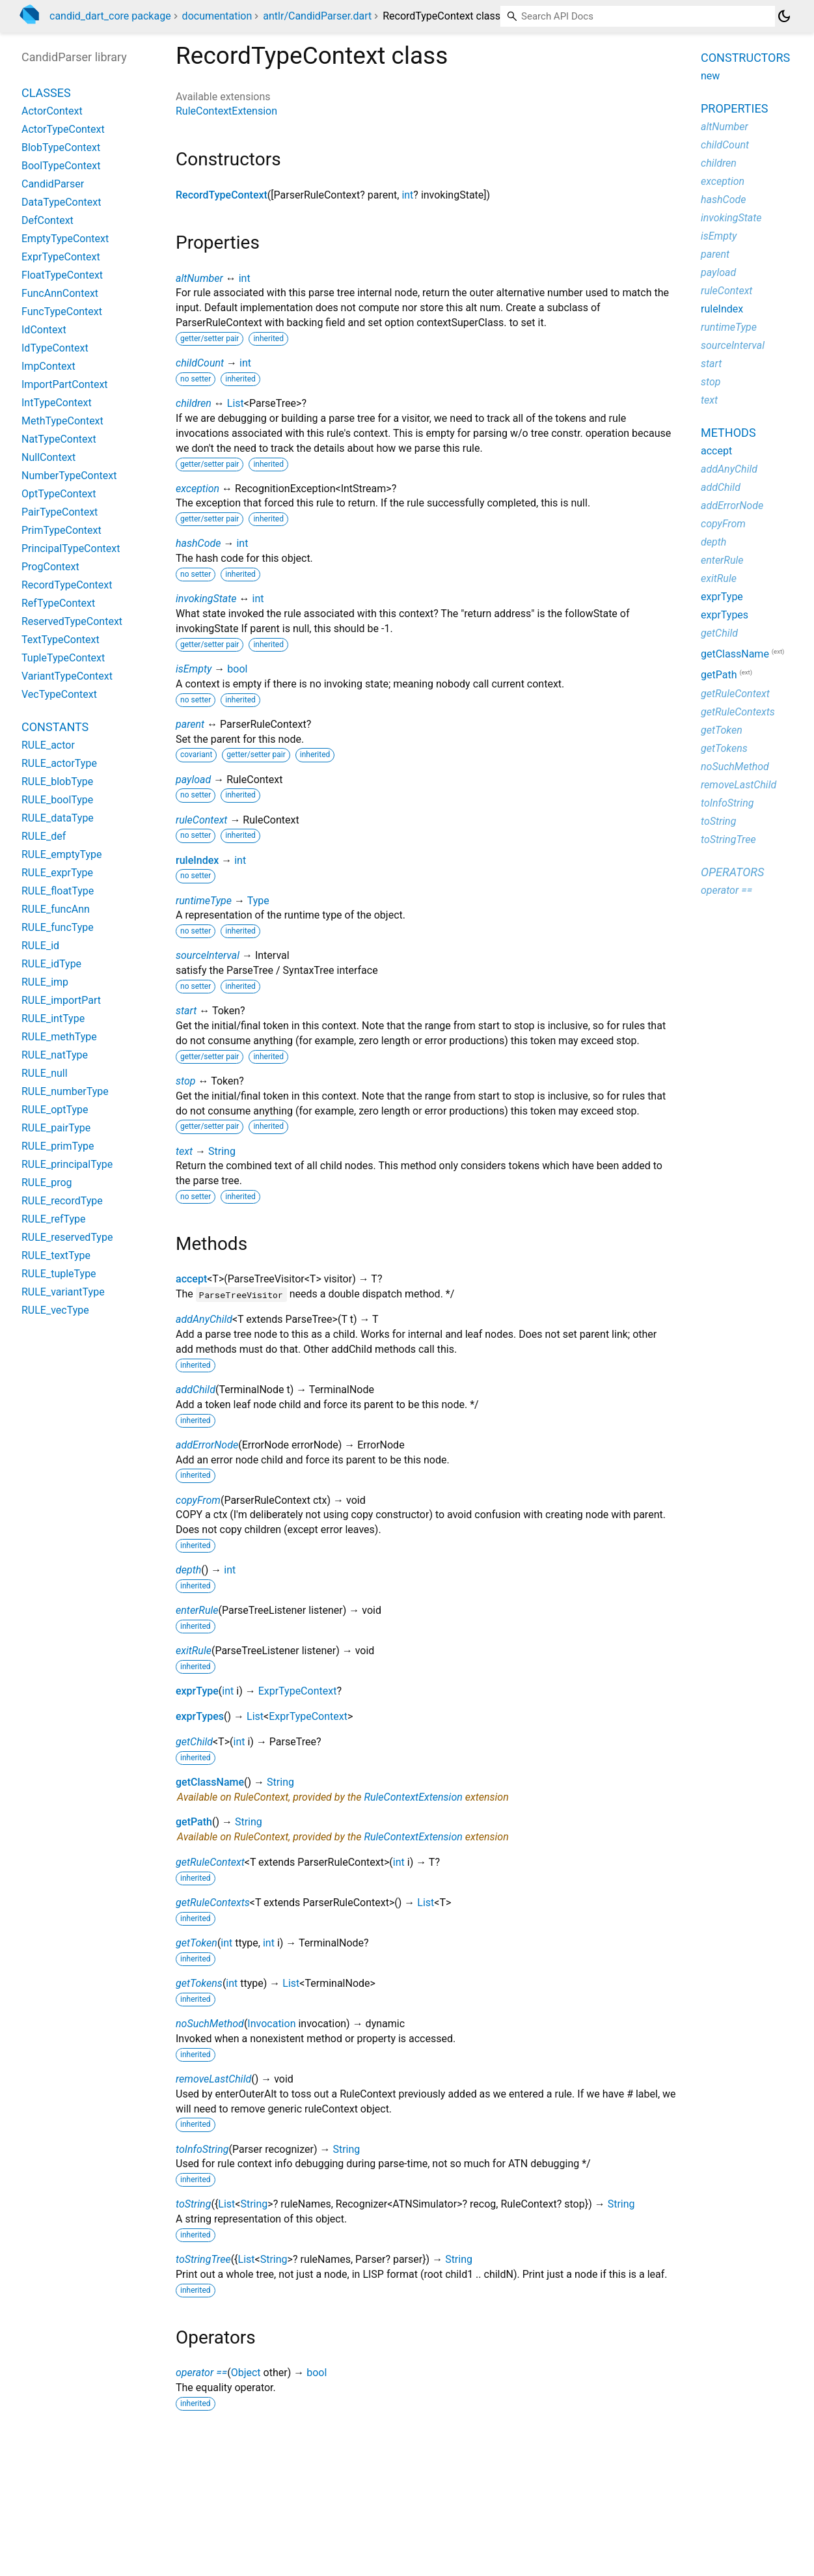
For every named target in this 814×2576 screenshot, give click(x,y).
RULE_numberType (65, 1091)
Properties (734, 108)
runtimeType (204, 900)
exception (197, 488)
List (235, 403)
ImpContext (48, 366)
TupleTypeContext (63, 658)
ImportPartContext (64, 384)
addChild (195, 1389)
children (193, 403)
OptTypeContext (58, 494)
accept (191, 1279)
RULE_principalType (67, 1164)
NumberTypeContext (68, 475)
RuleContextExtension (226, 111)
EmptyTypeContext (65, 238)
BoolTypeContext (60, 165)
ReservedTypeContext (71, 621)
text (184, 1151)
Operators (732, 872)
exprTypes (200, 1716)
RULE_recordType (62, 1201)
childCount (200, 363)
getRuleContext (210, 1862)
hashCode (198, 543)
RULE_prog (46, 1182)
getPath (194, 1822)
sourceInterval (207, 955)
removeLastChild (213, 2079)
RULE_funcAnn (55, 909)
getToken (196, 1943)
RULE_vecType (55, 1310)
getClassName (210, 1782)
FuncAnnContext (59, 293)
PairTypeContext (59, 512)
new (710, 76)
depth (188, 1570)
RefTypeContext (58, 603)
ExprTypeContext (297, 1691)
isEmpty (193, 669)
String (222, 1151)
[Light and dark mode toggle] (784, 16)
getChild (194, 1742)
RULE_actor (48, 745)
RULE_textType (55, 1255)
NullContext (48, 457)
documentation (217, 16)
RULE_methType (59, 1037)
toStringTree (203, 2259)
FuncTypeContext (61, 311)
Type (258, 900)
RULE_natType (54, 1055)
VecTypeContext (59, 694)
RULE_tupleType (58, 1273)
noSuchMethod (210, 2023)
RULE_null (44, 1073)
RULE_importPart (61, 1000)
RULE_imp (44, 982)
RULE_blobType (57, 781)
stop (186, 1081)
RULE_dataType (57, 818)
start (186, 1010)
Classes (46, 93)
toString (193, 2204)
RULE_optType (54, 1109)
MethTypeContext (62, 421)
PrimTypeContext (61, 530)
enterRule (197, 1610)
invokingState (206, 598)
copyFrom (198, 1500)
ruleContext (201, 820)
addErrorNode (207, 1445)
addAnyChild (204, 1319)
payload (193, 779)
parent (190, 724)
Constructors (745, 57)
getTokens (199, 1983)
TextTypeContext (60, 639)
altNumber (199, 278)
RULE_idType (51, 964)
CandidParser (52, 184)
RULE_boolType (57, 800)
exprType (197, 1691)
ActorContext (52, 111)
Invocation (271, 2023)
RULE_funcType (57, 927)
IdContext (43, 330)
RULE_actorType (59, 763)
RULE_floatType (57, 891)
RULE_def (43, 836)
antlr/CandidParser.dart (317, 16)
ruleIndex (197, 860)
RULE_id (40, 945)
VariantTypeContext (67, 676)
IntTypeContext (56, 402)
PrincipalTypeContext (70, 548)
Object (246, 2372)
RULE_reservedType (67, 1237)
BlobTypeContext (60, 147)
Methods (728, 432)
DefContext (47, 220)
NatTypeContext (58, 439)
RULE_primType (57, 1146)
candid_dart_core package (110, 16)
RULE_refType (53, 1219)
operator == (201, 2372)
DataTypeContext (61, 202)
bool (237, 669)
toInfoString (202, 2149)
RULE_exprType (57, 872)
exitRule (193, 1650)
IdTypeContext (54, 348)
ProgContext (50, 567)
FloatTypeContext (62, 275)
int (407, 195)
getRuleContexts (213, 1902)
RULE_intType (53, 1018)
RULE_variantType (63, 1292)
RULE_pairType (55, 1128)
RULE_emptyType (61, 854)
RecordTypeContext (221, 195)
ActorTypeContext (63, 129)
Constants (54, 727)
